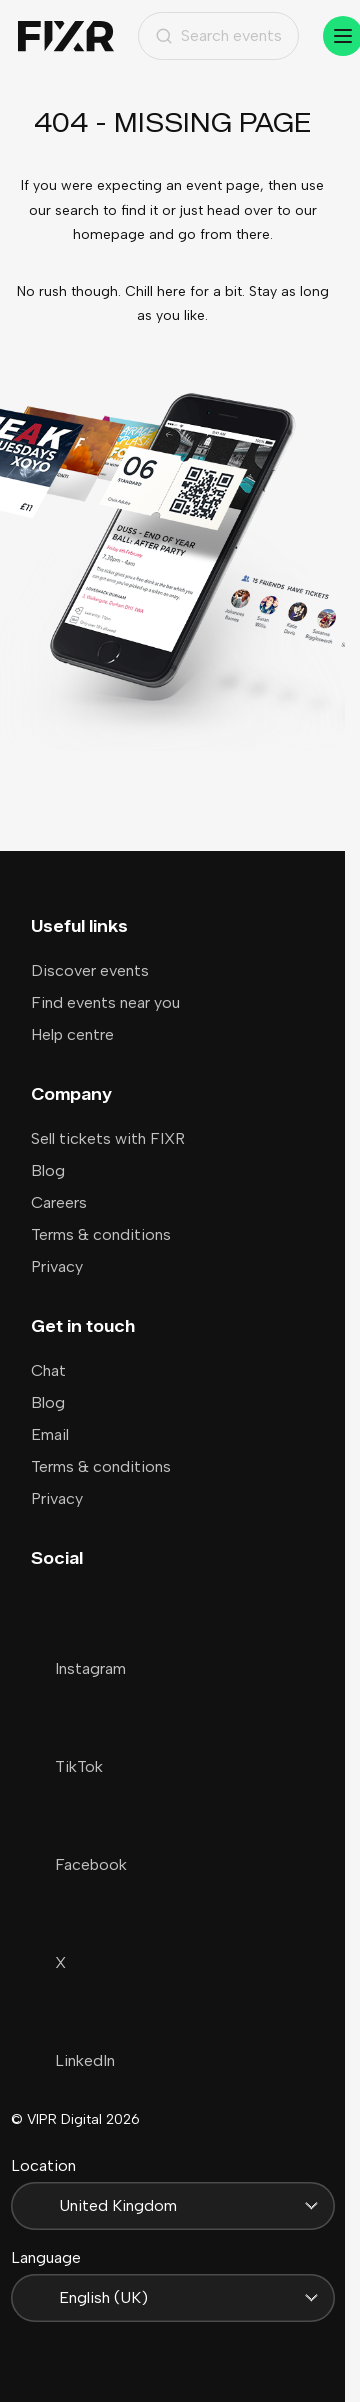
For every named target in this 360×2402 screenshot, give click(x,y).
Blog (48, 1170)
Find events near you (105, 1002)
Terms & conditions (101, 1234)
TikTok (67, 1766)
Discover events (90, 970)
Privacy (57, 1266)
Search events (218, 35)
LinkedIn (73, 2060)
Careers (59, 1202)
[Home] (66, 36)
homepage (109, 234)
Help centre (72, 1034)
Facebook (79, 1864)
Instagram (78, 1668)
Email (50, 1434)
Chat (48, 1370)
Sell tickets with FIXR (108, 1138)
